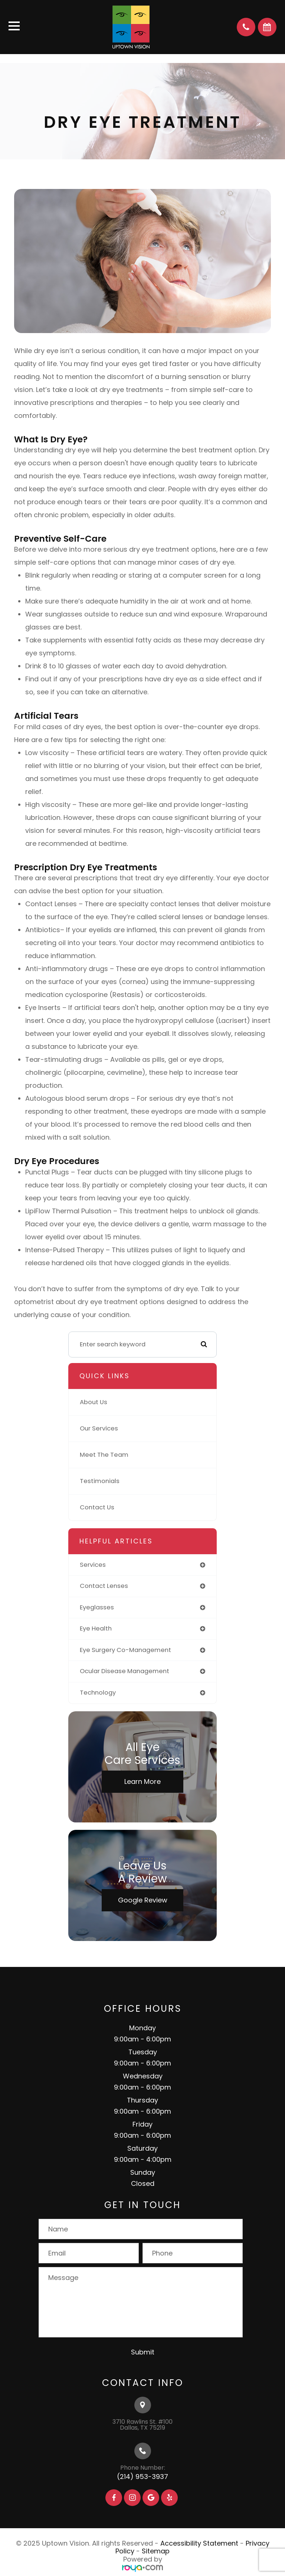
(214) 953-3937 (142, 2476)
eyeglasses (97, 1607)
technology (98, 1692)
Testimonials (99, 1481)
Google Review (142, 1900)
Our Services (99, 1428)
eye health (96, 1628)
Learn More (142, 1781)
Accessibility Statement (199, 2543)
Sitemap (156, 2551)
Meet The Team (104, 1454)
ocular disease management (124, 1671)
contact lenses (104, 1586)
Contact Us (97, 1507)
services (93, 1564)
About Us (93, 1402)
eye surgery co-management (125, 1650)
